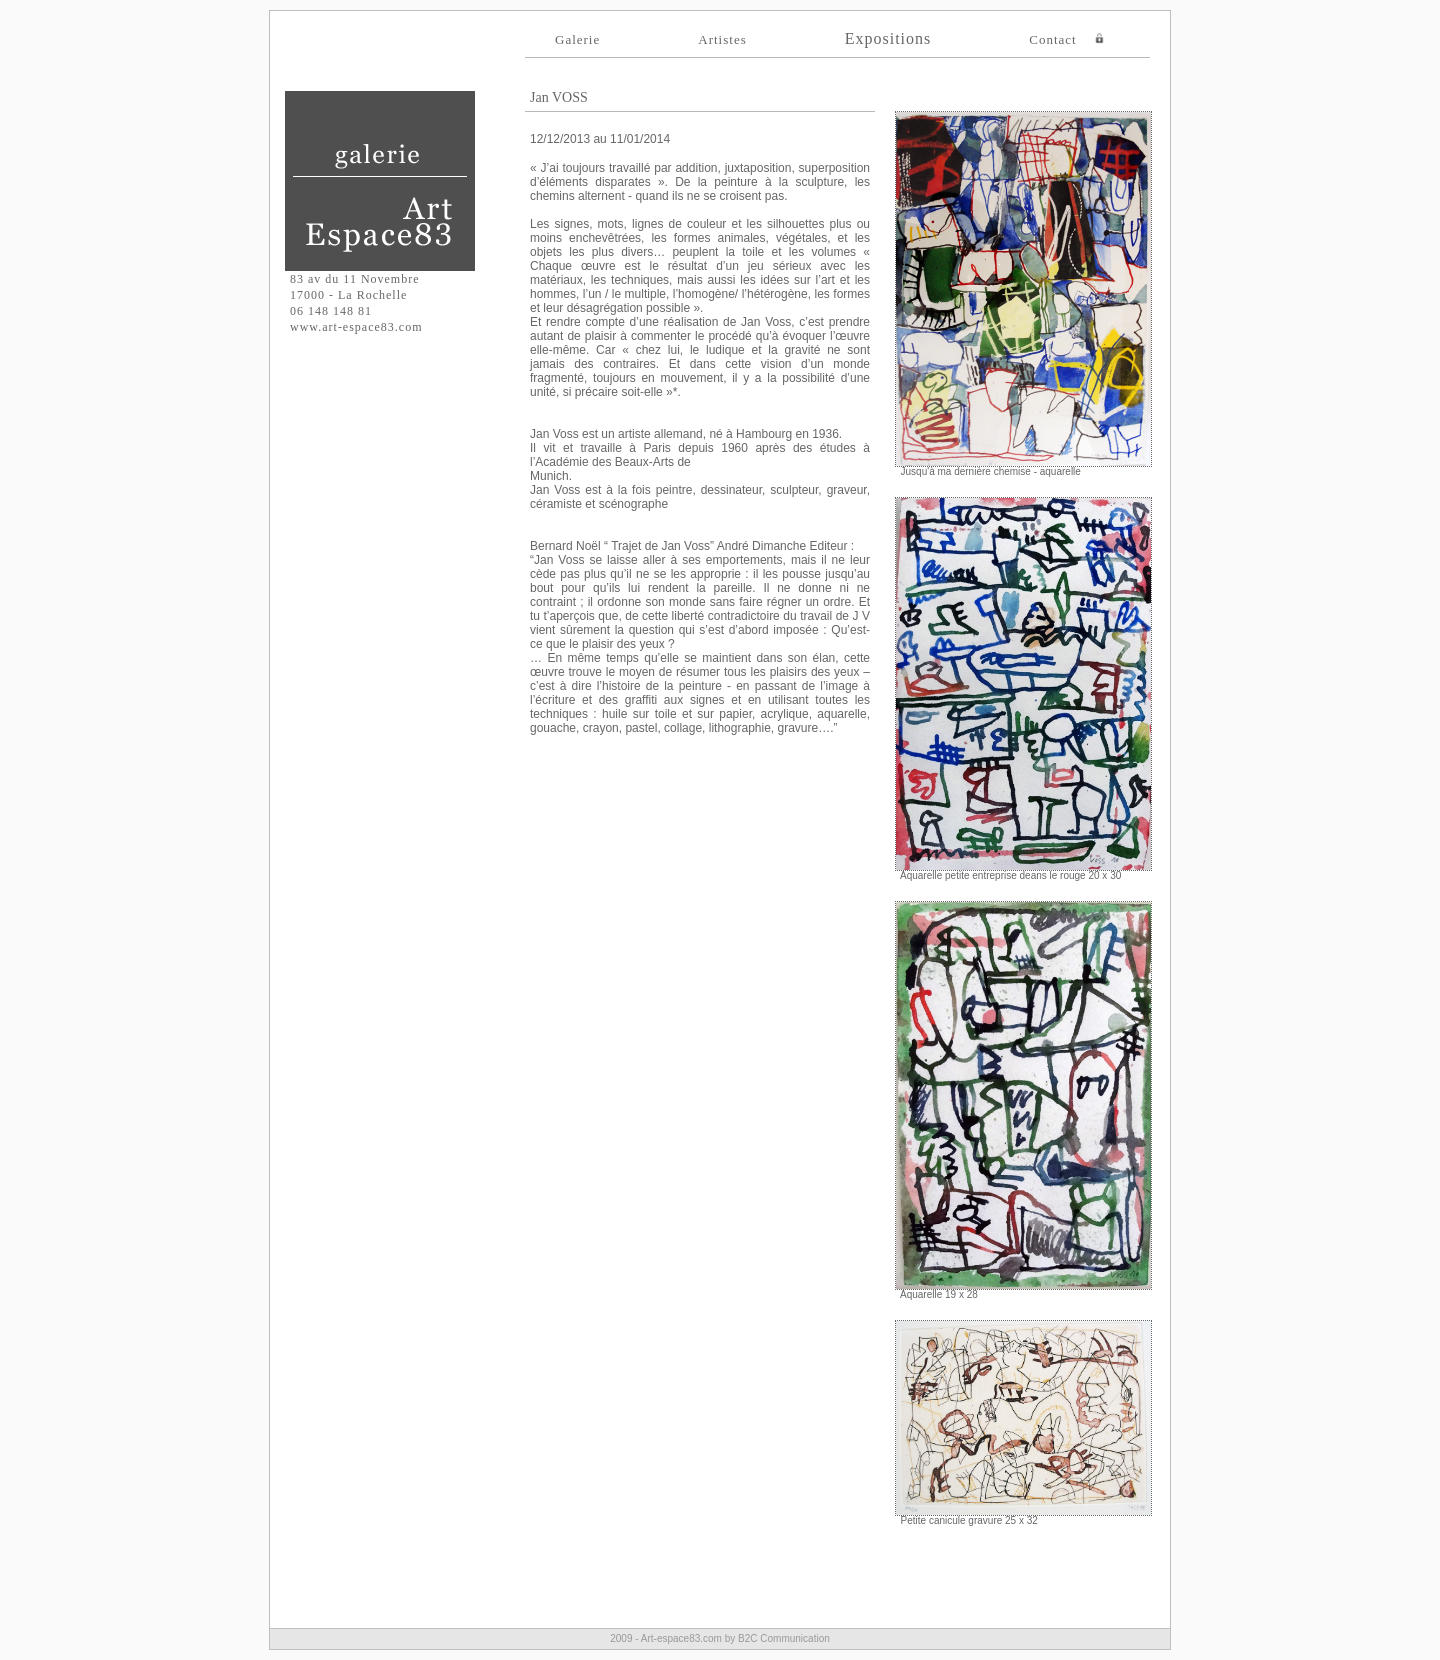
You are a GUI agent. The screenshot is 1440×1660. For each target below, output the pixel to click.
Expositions (888, 38)
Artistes (722, 39)
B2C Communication (784, 1638)
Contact (1052, 39)
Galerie (577, 39)
